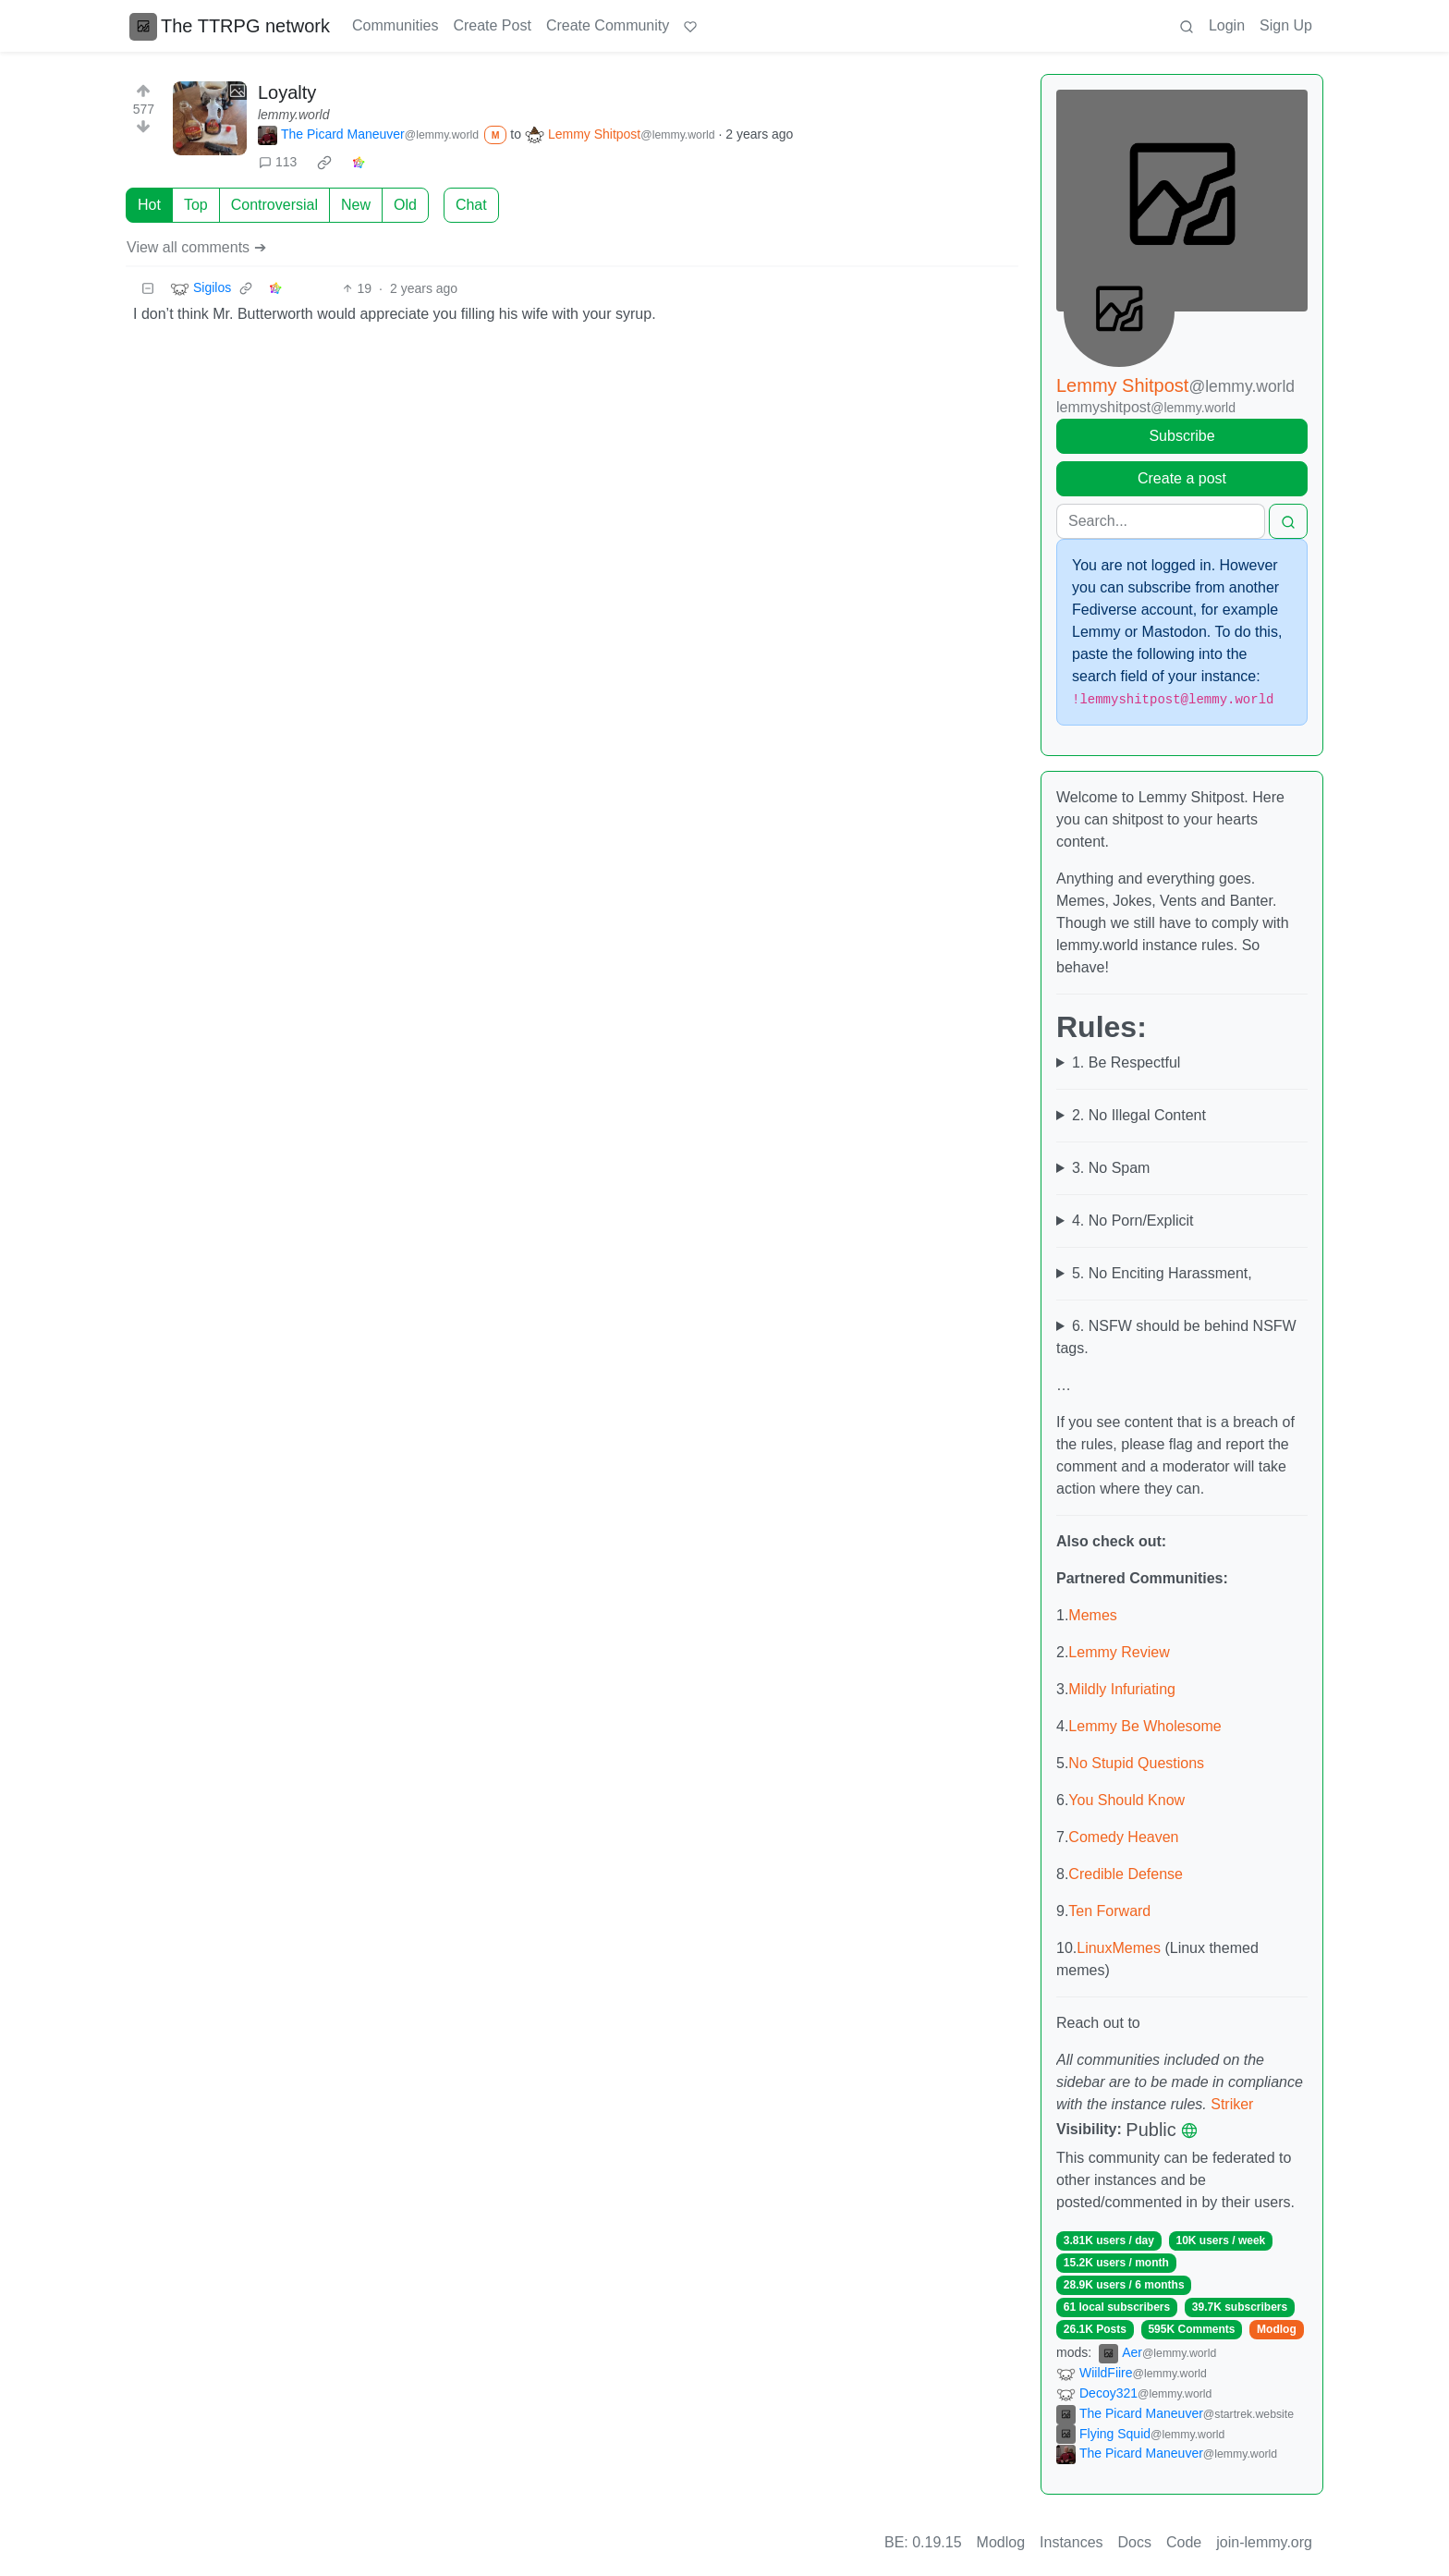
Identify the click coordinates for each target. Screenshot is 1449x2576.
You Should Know (1126, 1800)
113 (278, 161)
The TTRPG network (229, 26)
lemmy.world (294, 114)
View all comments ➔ (196, 247)
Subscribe (1181, 436)
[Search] (1160, 521)
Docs (1134, 2542)
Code (1183, 2542)
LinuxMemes (1119, 1948)
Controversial (274, 205)
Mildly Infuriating (1121, 1689)
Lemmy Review (1118, 1652)
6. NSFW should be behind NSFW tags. (1176, 1337)
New (356, 205)
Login (1227, 25)
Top (196, 205)
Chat (471, 205)
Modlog (1277, 2329)
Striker (1232, 2104)
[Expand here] (210, 118)
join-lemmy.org (1264, 2542)
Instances (1071, 2542)
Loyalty (287, 92)
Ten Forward (1109, 1911)
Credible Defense (1125, 1874)
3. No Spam (1111, 1168)
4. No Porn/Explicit (1133, 1220)
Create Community (607, 25)
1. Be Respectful (1126, 1062)
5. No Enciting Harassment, (1162, 1273)
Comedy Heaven (1123, 1837)
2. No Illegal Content (1139, 1115)
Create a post (1182, 478)
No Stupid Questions (1136, 1763)
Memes (1092, 1615)
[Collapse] (148, 289)
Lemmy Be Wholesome (1144, 1726)
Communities (395, 25)
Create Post (491, 25)
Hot (149, 205)
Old (405, 205)
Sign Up (1286, 25)
